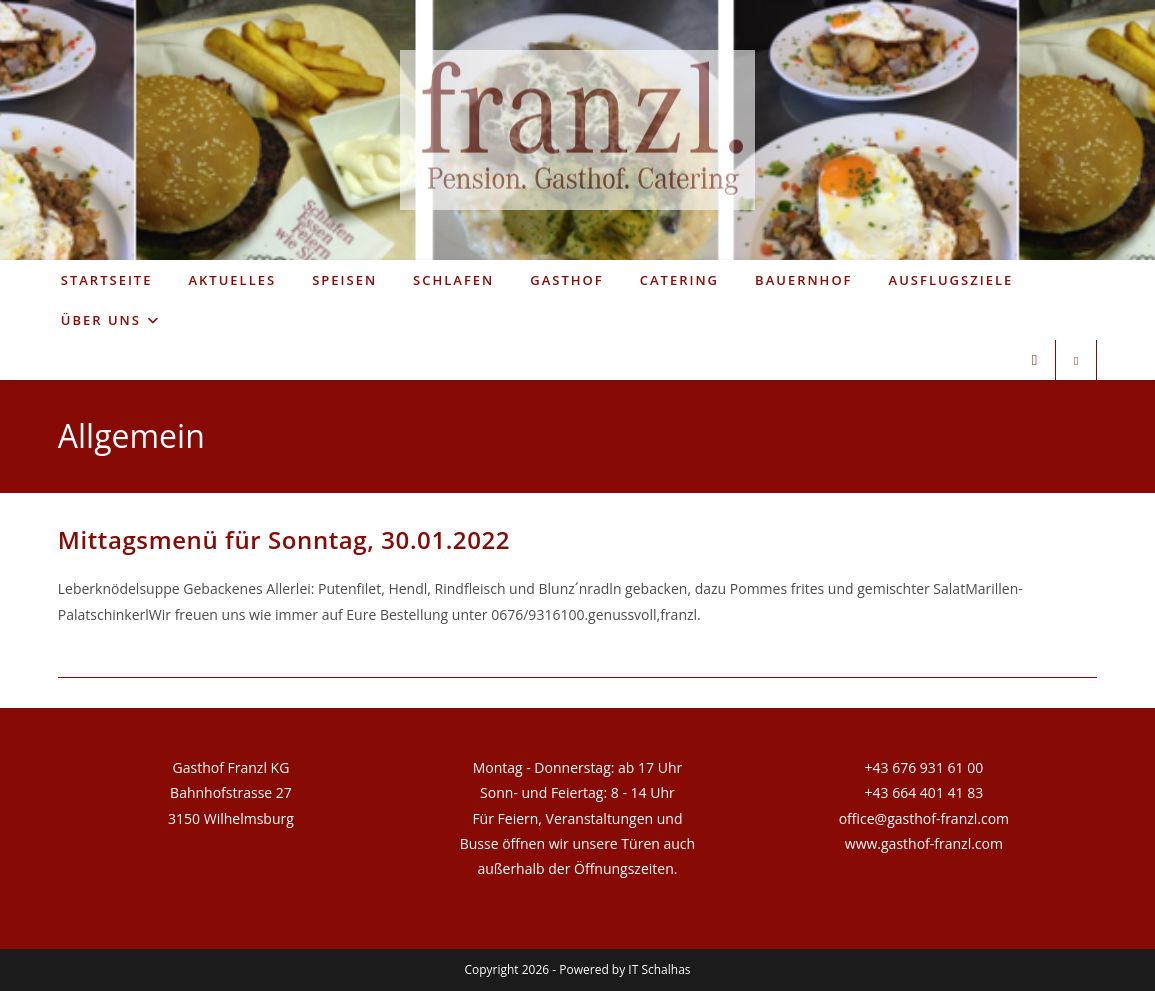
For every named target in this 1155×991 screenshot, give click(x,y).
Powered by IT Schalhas (624, 969)
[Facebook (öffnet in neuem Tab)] (1034, 360)
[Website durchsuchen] (1076, 361)
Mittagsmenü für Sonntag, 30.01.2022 (284, 539)
